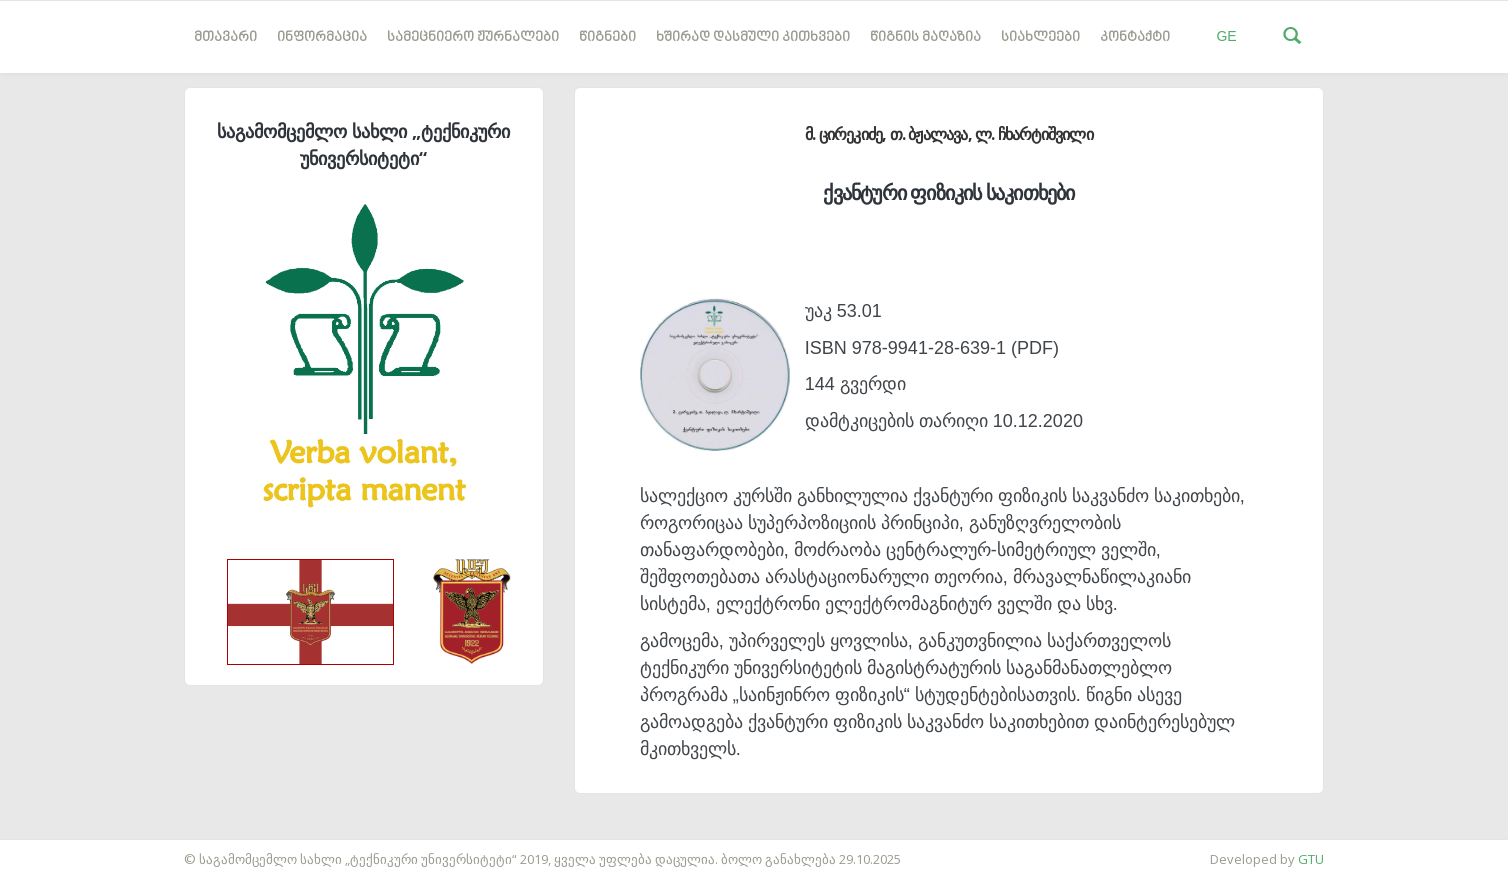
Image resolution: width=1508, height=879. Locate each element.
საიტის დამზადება (59, 849)
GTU (1311, 859)
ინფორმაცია (322, 37)
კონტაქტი (1135, 37)
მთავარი (225, 37)
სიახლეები (1040, 37)
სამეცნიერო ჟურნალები (473, 37)
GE (1226, 36)
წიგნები (607, 37)
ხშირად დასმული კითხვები (753, 37)
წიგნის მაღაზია (925, 37)
